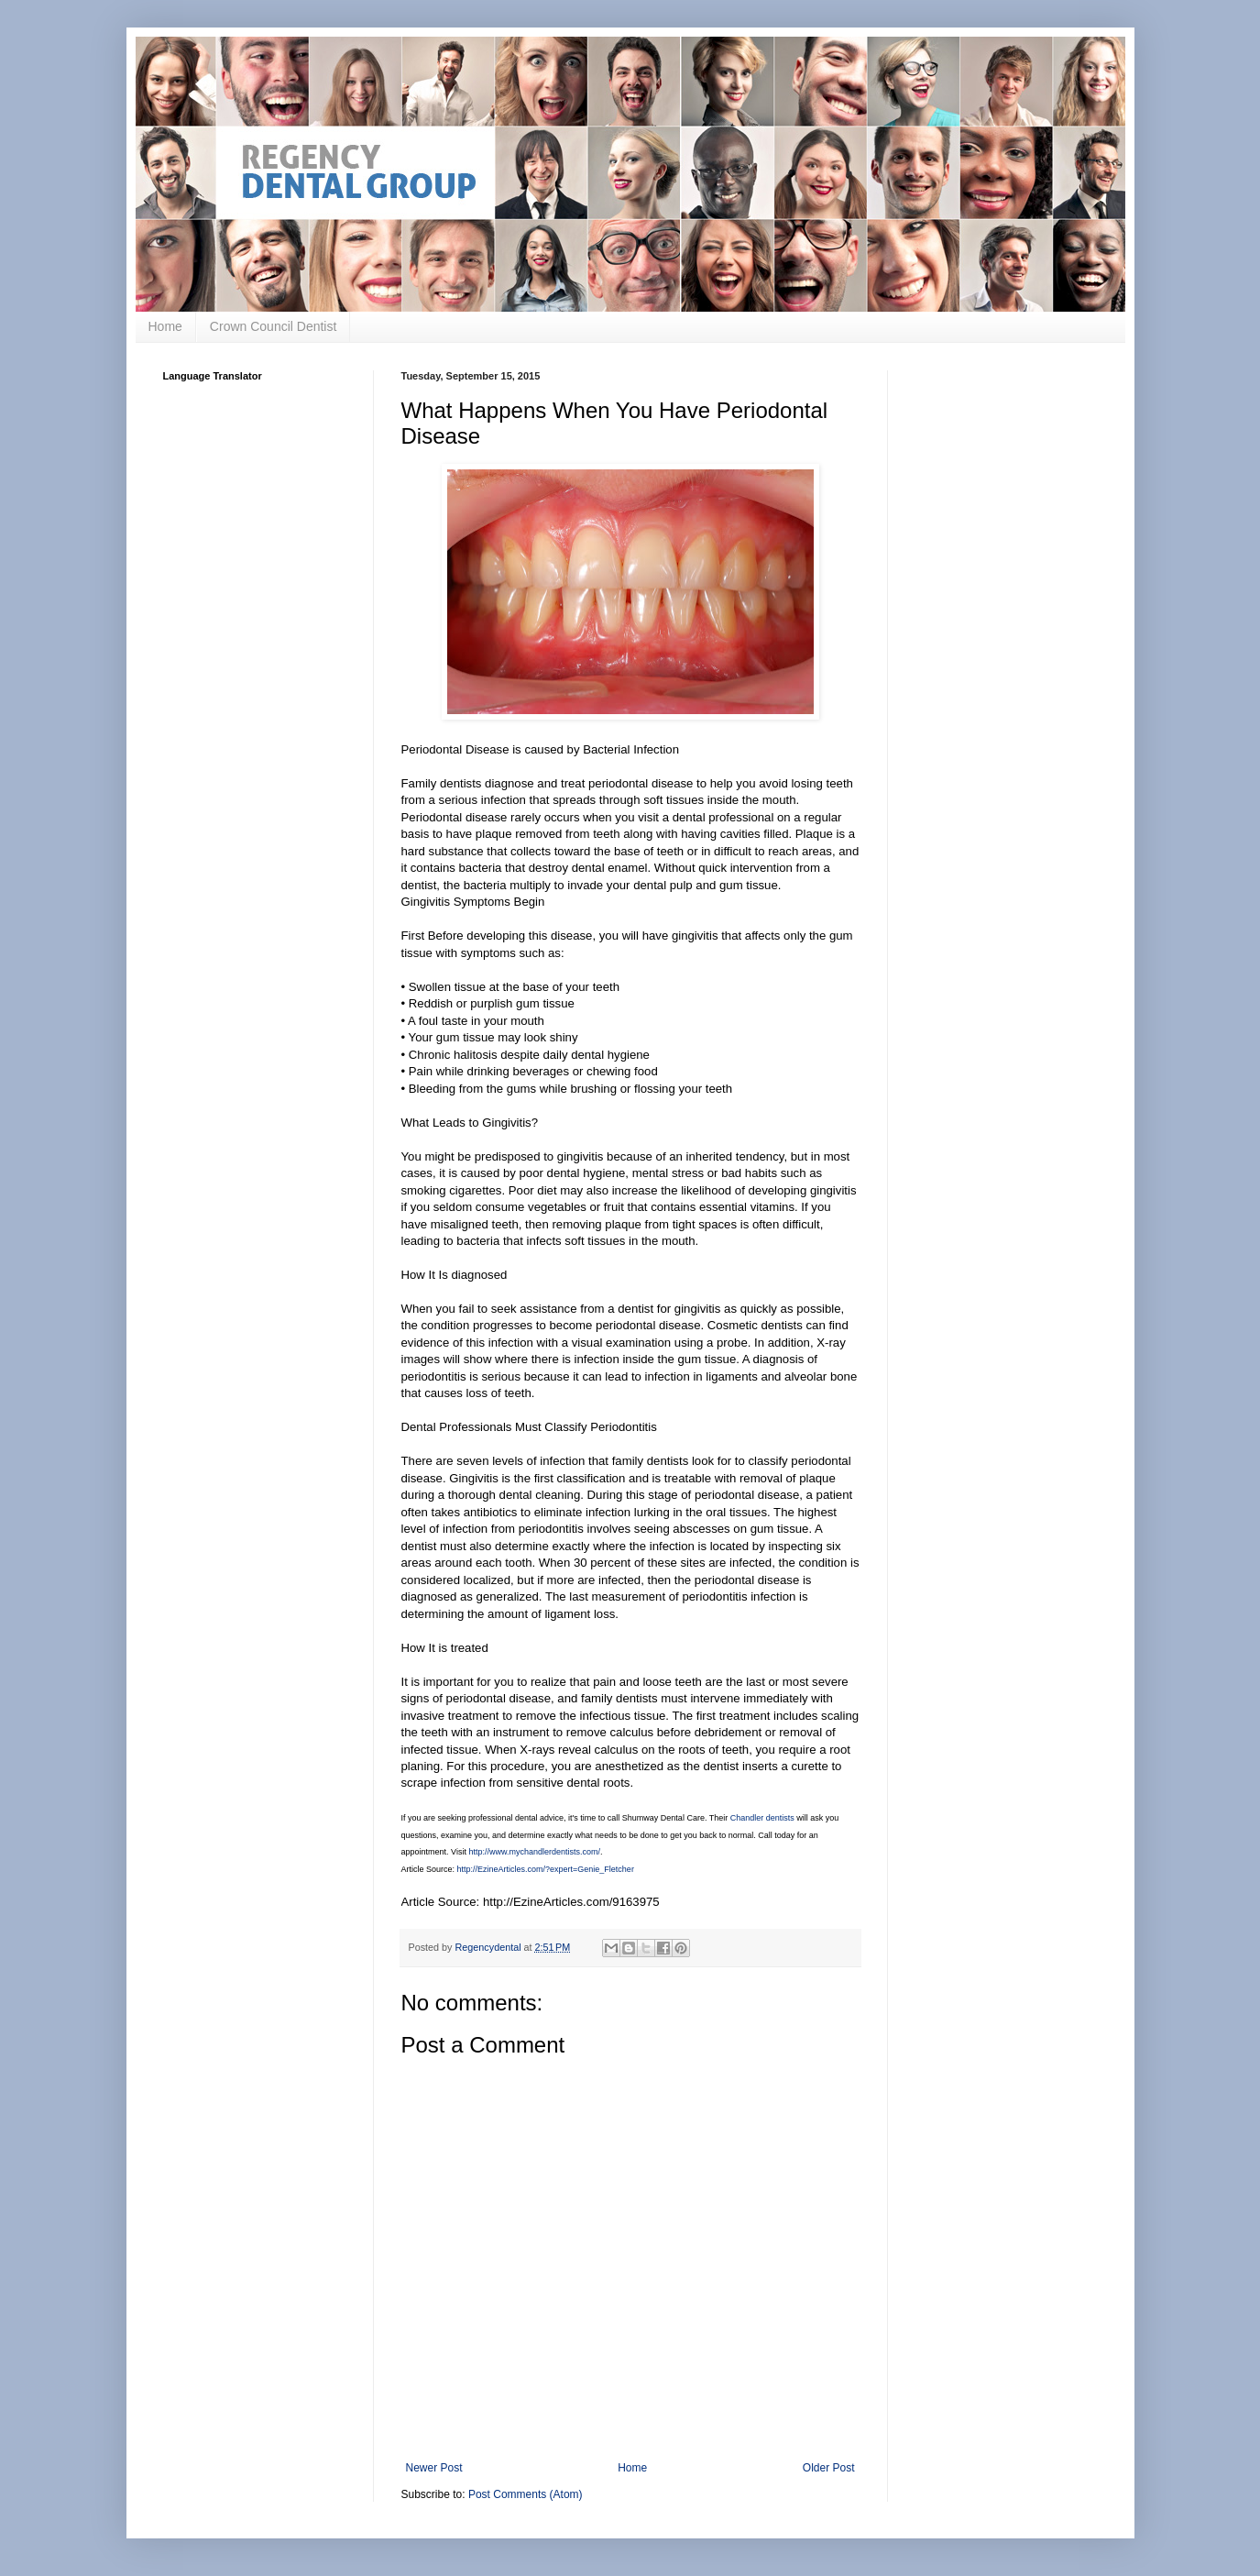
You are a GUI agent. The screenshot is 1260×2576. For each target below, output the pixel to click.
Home (165, 326)
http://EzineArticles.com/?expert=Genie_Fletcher (545, 1869)
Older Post (829, 2467)
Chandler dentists (762, 1817)
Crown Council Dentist (273, 326)
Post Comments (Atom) (525, 2494)
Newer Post (434, 2467)
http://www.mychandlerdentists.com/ (534, 1851)
